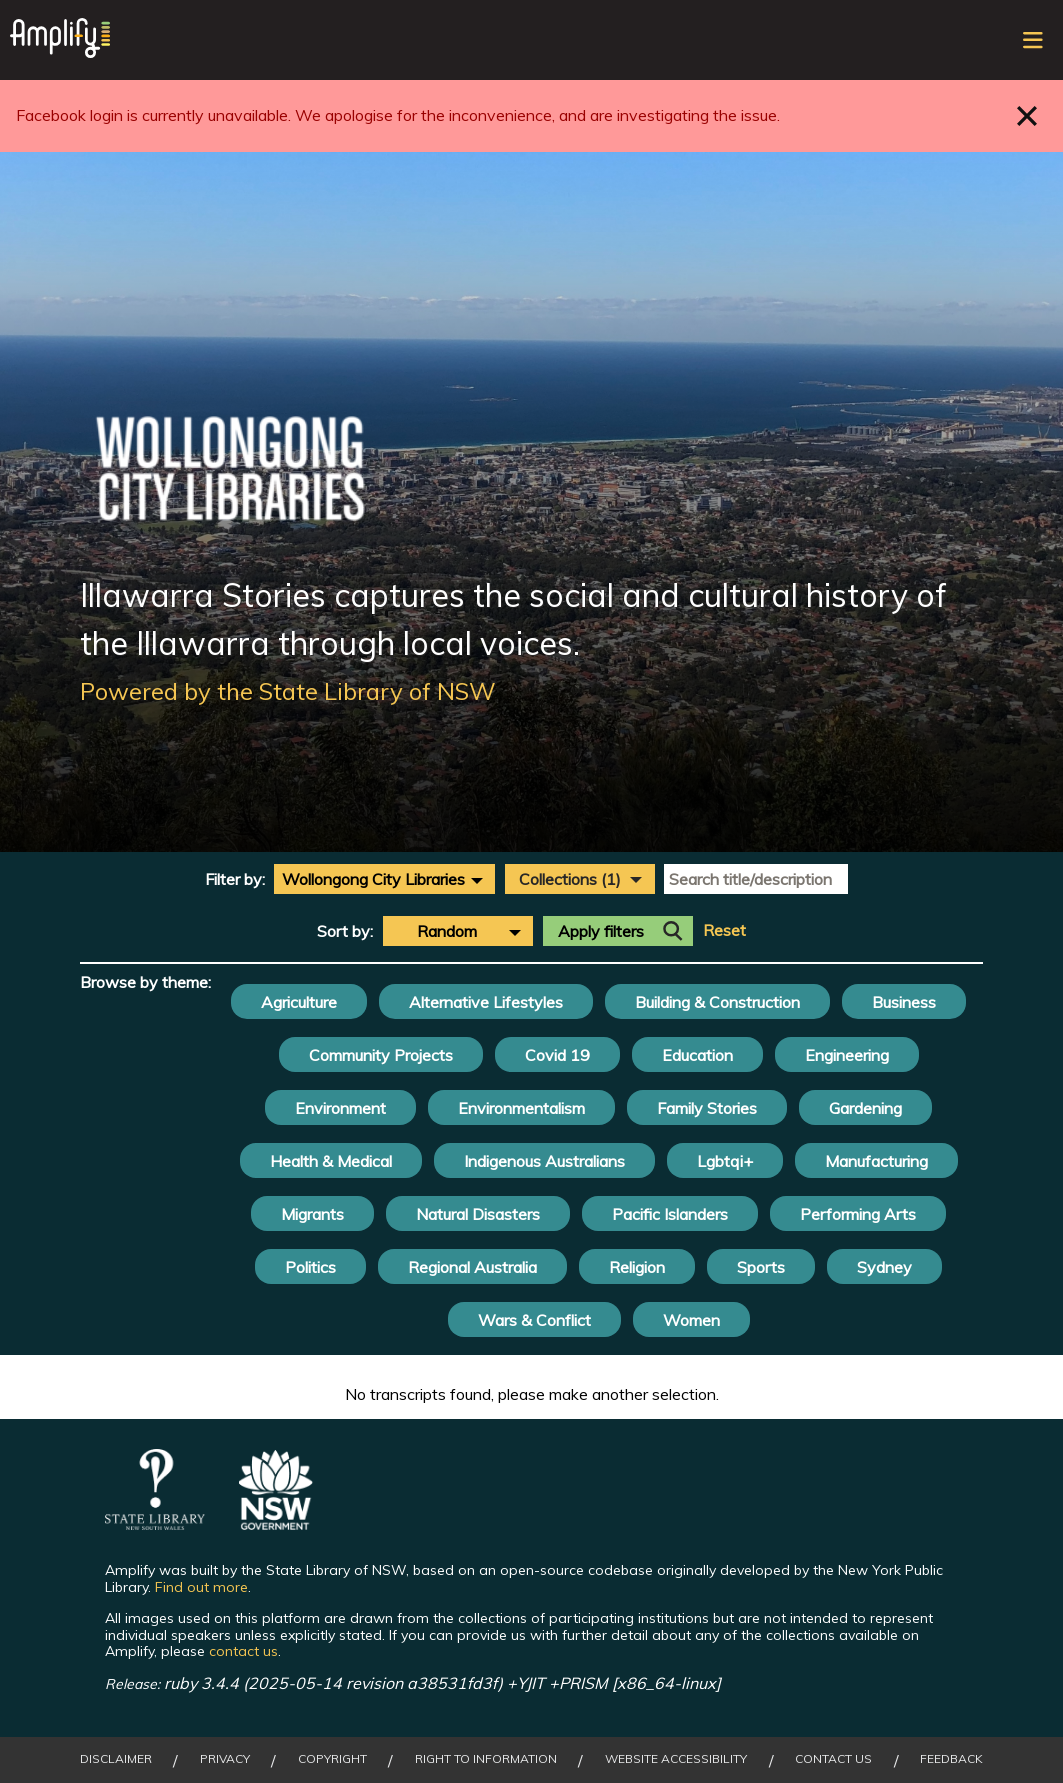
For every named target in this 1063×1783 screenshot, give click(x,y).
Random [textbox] (447, 931)
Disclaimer (116, 1759)
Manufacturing (876, 1161)
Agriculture (299, 1002)
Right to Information (486, 1759)
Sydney (884, 1267)
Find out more (201, 1587)
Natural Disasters (478, 1214)
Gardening (865, 1108)
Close (1027, 115)
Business (904, 1002)
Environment (340, 1108)
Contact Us (833, 1759)
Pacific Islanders (670, 1214)
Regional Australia (472, 1267)
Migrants (312, 1214)
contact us (243, 1651)
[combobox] (384, 879)
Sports (761, 1267)
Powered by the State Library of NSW (288, 691)
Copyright (332, 1759)
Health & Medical (331, 1161)
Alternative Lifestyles (486, 1002)
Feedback (951, 1759)
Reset (724, 930)
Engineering (847, 1055)
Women (691, 1320)
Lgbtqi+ (725, 1161)
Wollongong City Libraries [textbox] (373, 879)
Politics (310, 1267)
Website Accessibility (676, 1759)
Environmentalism (521, 1108)
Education (697, 1055)
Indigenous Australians (544, 1161)
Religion (637, 1267)
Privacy (225, 1759)
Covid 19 (557, 1055)
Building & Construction (717, 1002)
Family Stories (707, 1108)
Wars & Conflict (534, 1320)
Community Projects (381, 1055)
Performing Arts (858, 1214)
